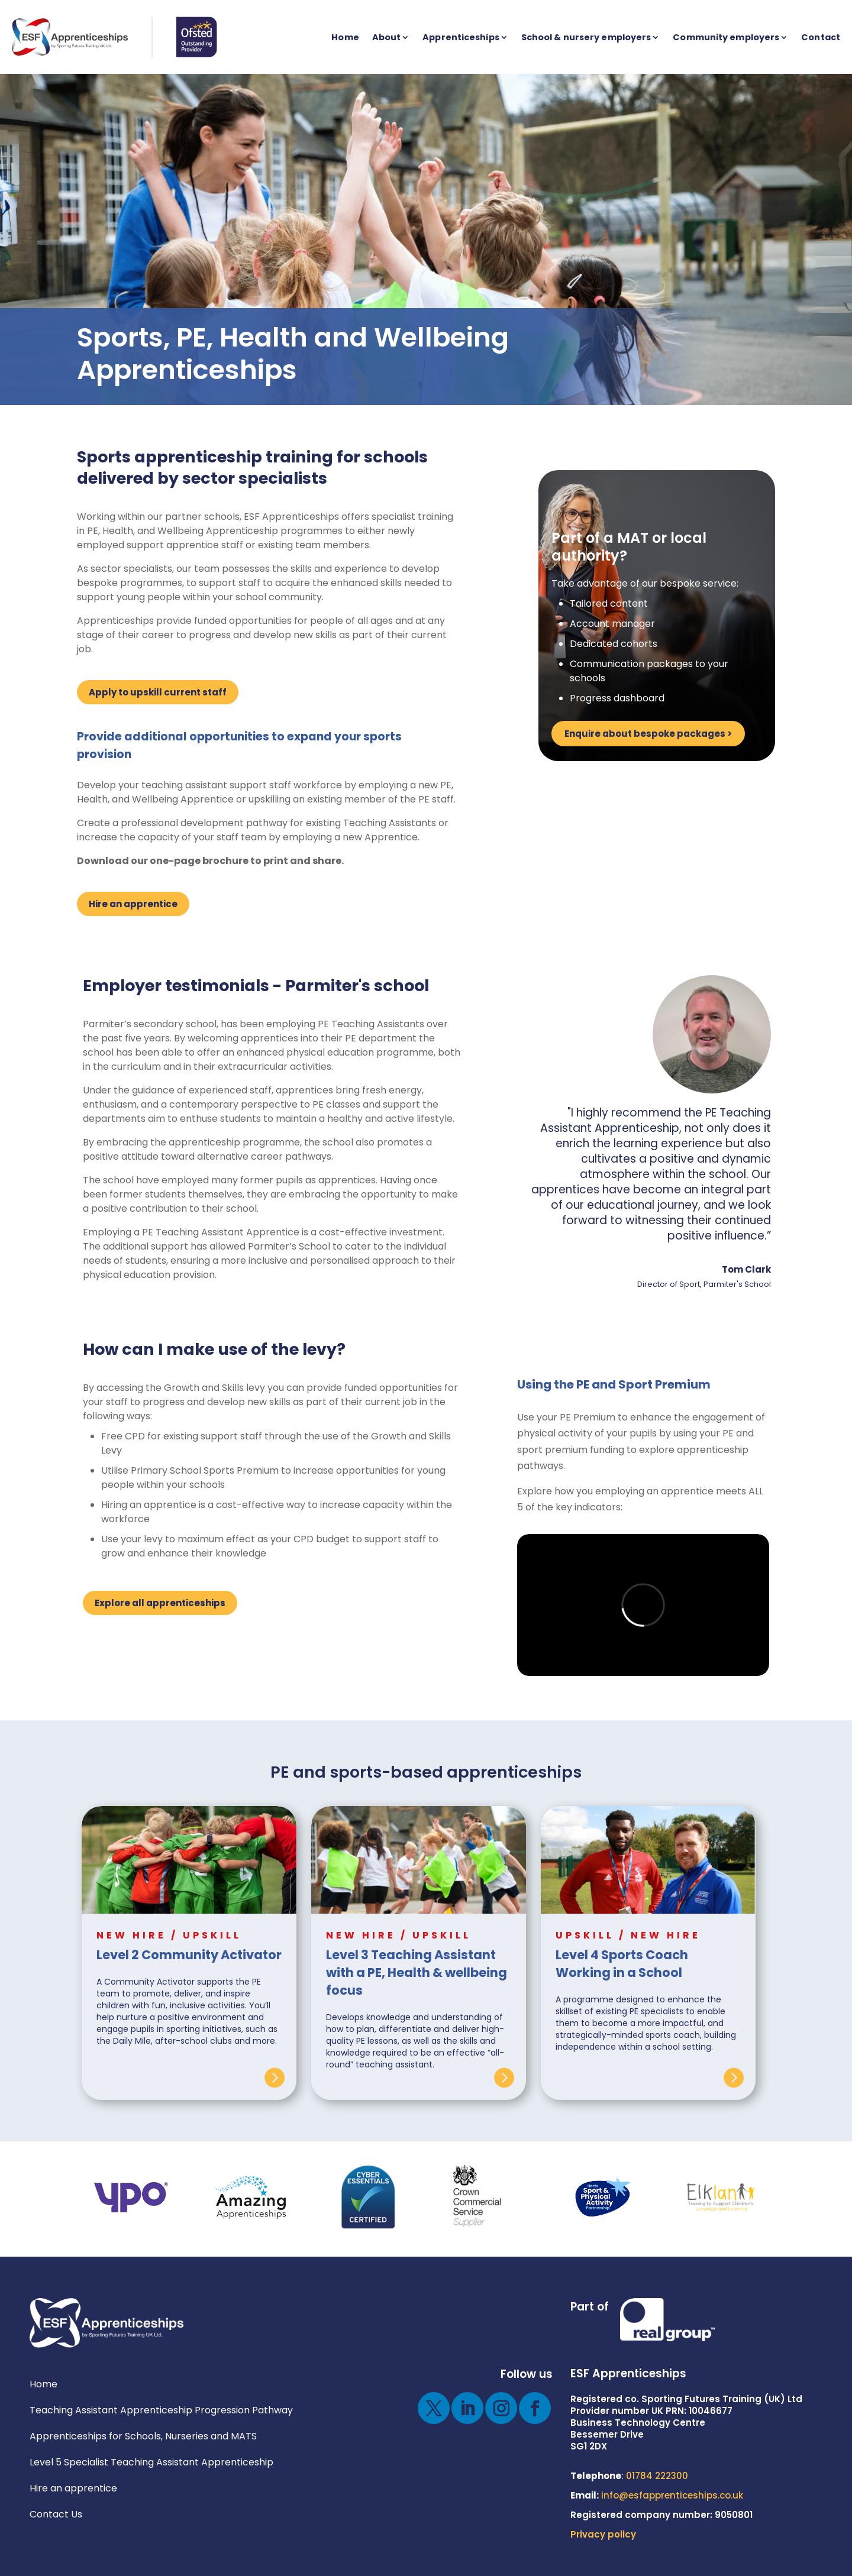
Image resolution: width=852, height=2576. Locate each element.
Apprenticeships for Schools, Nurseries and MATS (143, 2436)
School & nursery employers (586, 37)
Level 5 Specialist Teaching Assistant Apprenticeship (151, 2462)
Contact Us (56, 2514)
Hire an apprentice (133, 904)
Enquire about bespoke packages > (648, 733)
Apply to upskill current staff (158, 692)
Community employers (726, 37)
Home (345, 37)
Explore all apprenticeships (160, 1603)
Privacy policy (603, 2534)
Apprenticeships (460, 37)
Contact (820, 37)
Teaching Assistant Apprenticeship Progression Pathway (161, 2410)
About (386, 37)
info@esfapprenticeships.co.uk (672, 2495)
